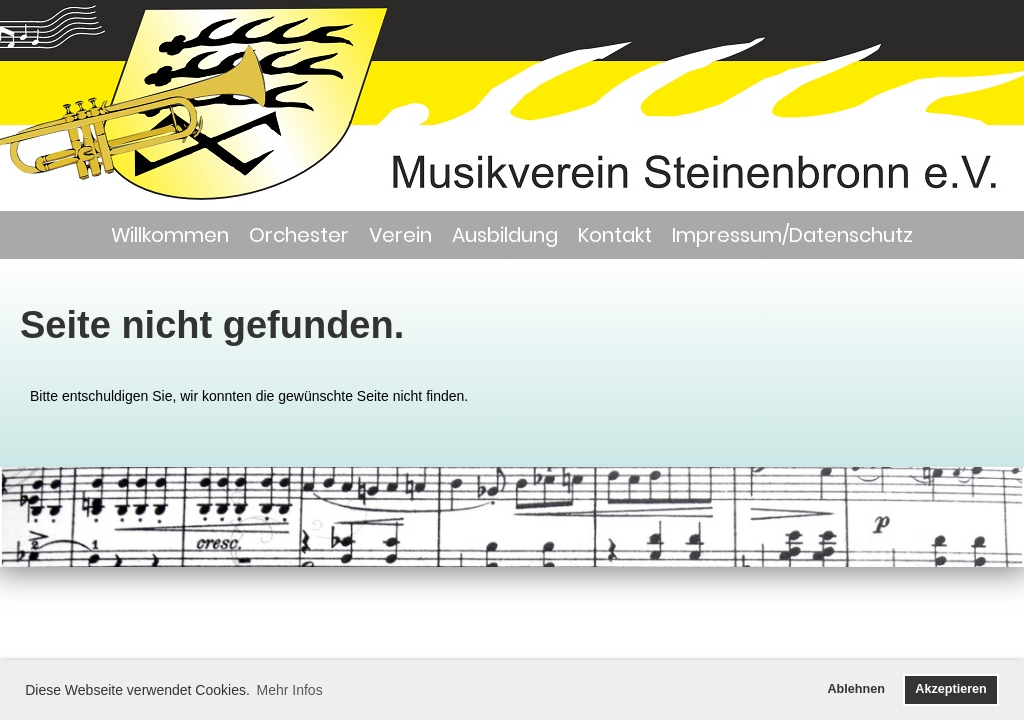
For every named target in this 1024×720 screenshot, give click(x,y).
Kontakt (615, 235)
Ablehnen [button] (856, 689)
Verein (400, 235)
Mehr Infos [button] (290, 690)
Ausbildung (505, 235)
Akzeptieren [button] (950, 689)
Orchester (299, 235)
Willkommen (170, 235)
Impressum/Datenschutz (792, 235)
